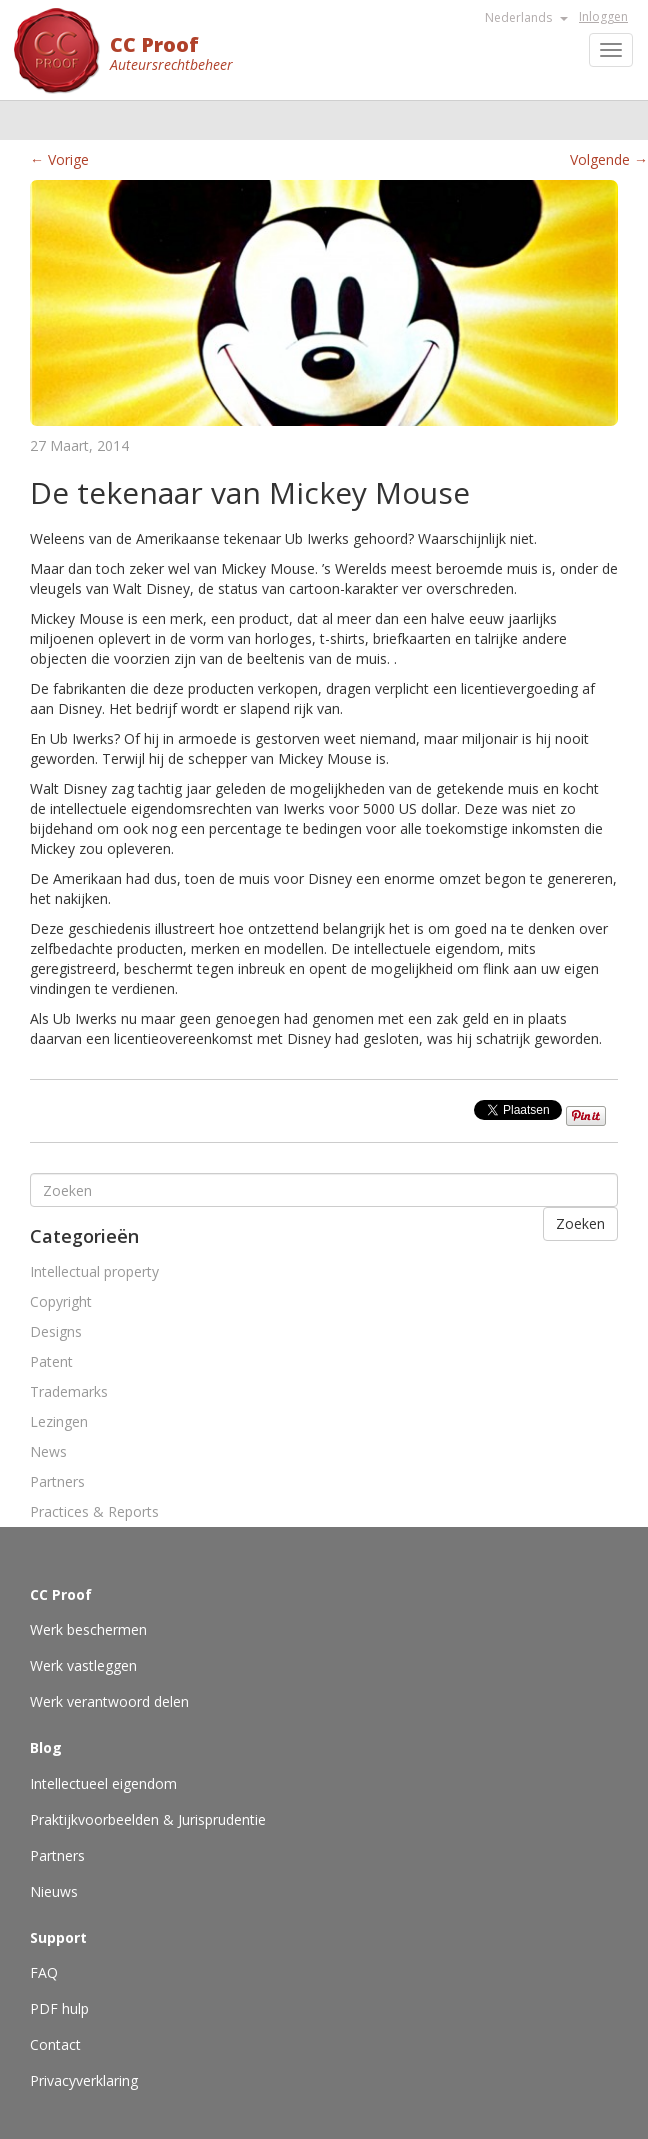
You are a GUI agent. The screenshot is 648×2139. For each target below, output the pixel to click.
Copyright (61, 1301)
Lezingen (59, 1421)
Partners (57, 1481)
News (48, 1451)
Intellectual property (94, 1271)
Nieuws (54, 1891)
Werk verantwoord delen (109, 1701)
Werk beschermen (88, 1629)
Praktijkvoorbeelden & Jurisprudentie (148, 1819)
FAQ (44, 1972)
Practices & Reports (94, 1511)
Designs (56, 1331)
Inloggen (603, 16)
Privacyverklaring (84, 2080)
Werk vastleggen (83, 1665)
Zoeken (580, 1223)
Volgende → (609, 159)
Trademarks (69, 1391)
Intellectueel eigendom (103, 1783)
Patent (51, 1361)
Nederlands (526, 17)
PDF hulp (59, 2008)
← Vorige (59, 159)
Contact (55, 2044)
